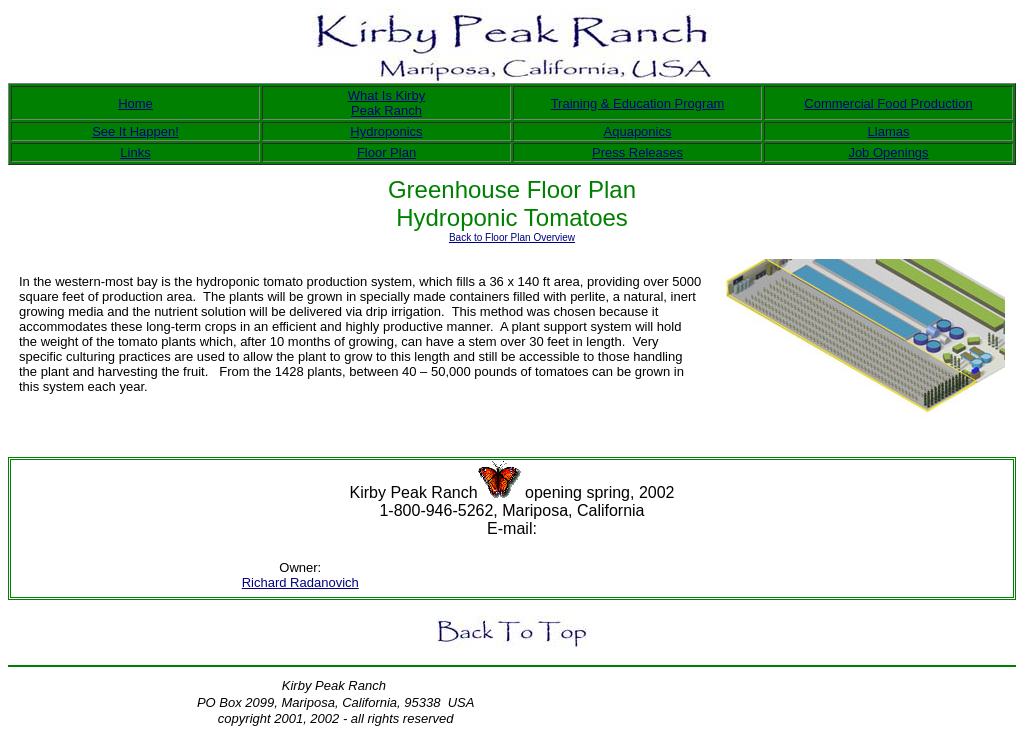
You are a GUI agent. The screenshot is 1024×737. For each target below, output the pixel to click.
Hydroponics (386, 131)
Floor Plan (386, 152)
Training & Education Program (638, 103)
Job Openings (888, 152)
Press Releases (637, 152)
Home (135, 103)
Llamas (889, 131)
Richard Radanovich (300, 582)
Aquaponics (638, 131)
